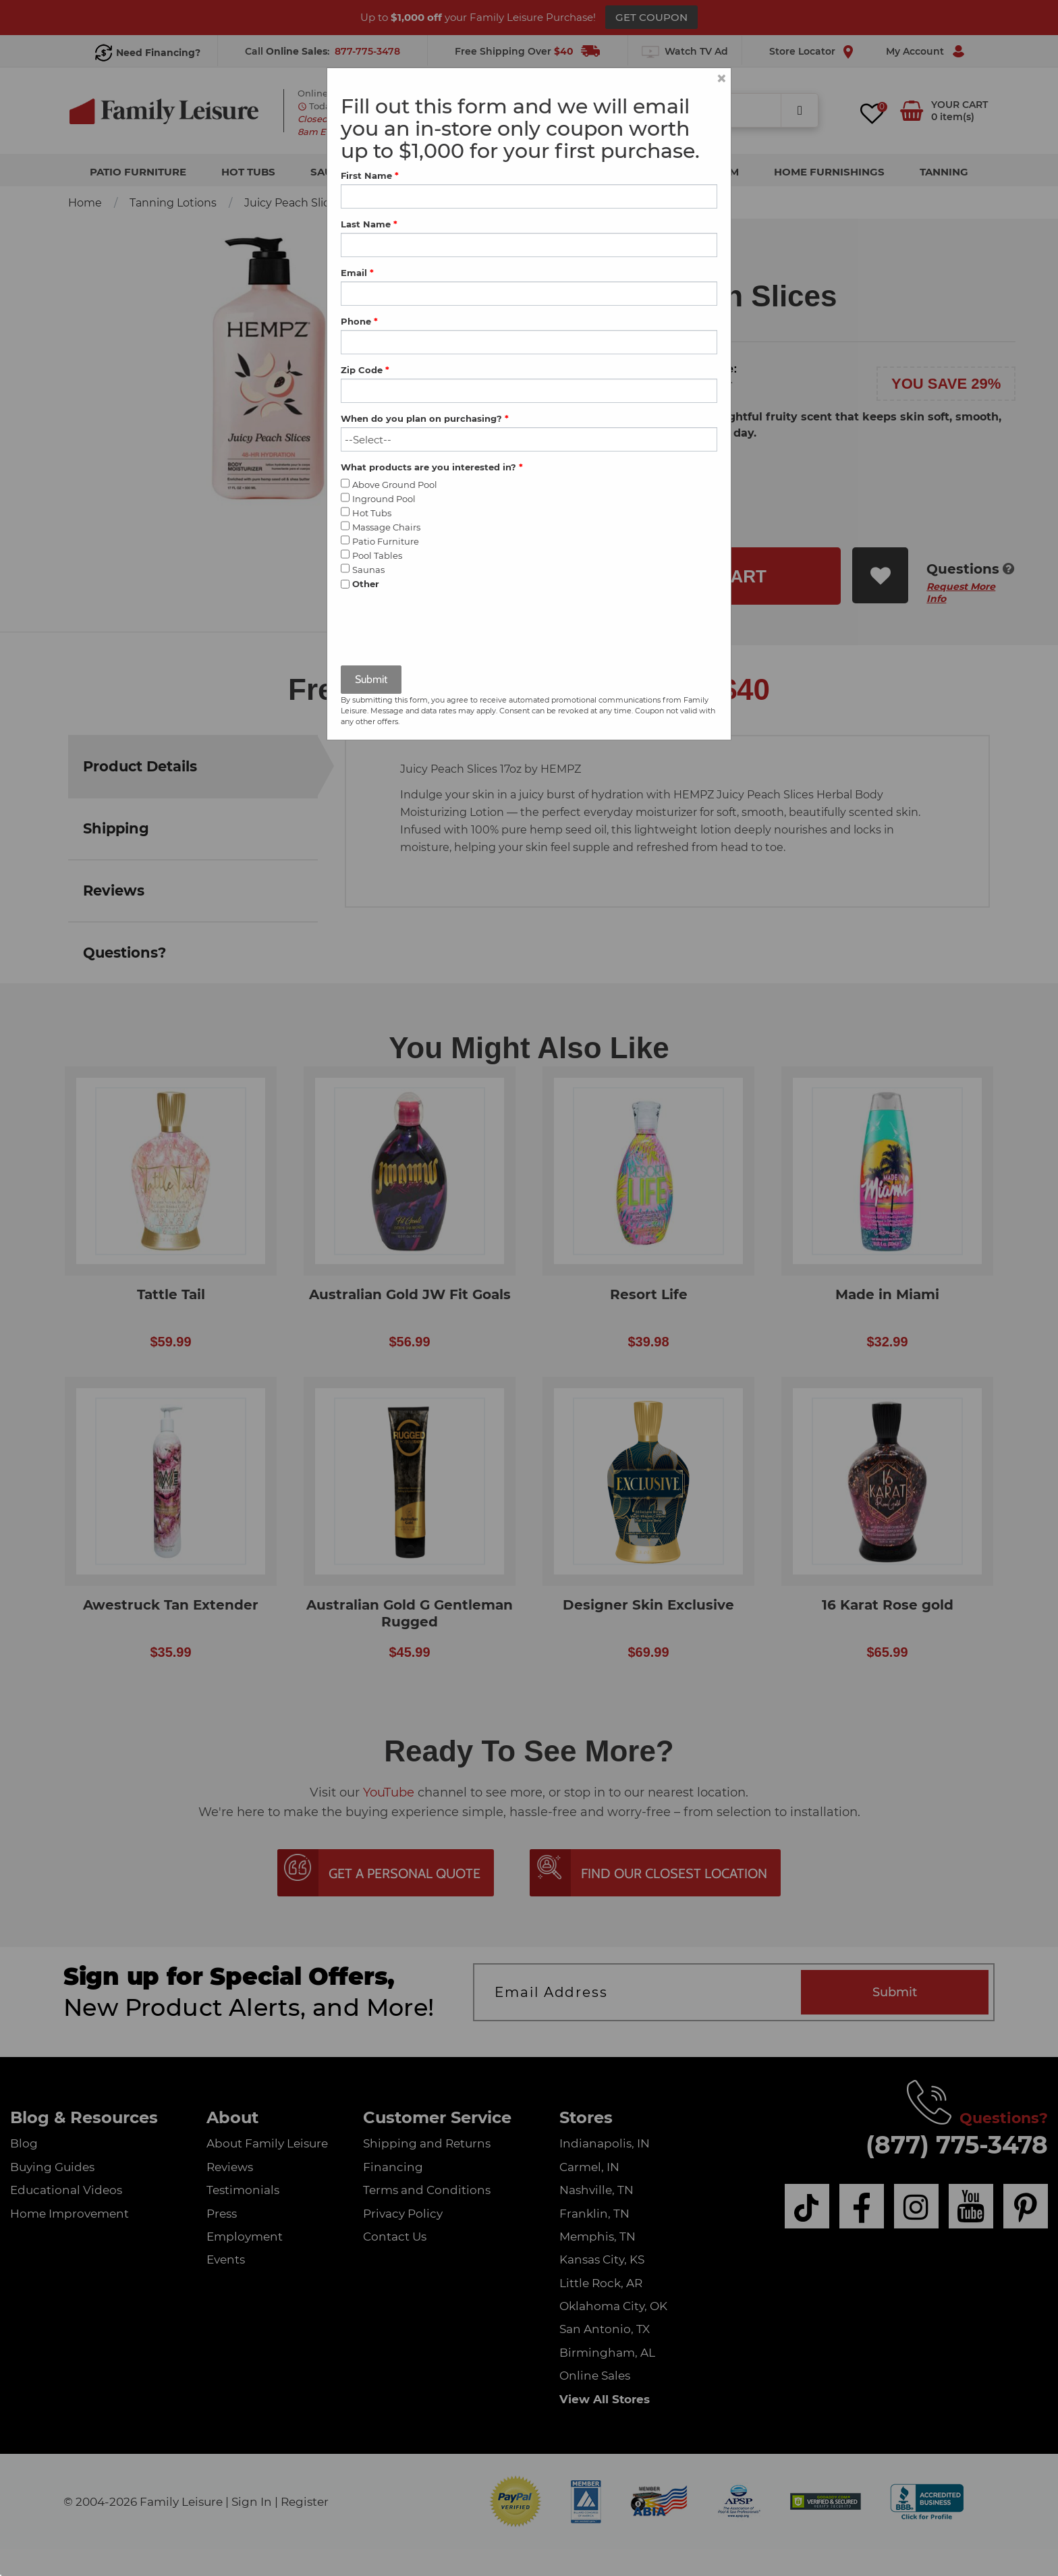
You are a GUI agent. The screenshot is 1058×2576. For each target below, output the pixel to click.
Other (365, 583)
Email (357, 272)
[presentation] (443, 629)
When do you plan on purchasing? (425, 418)
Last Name (369, 224)
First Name (370, 175)
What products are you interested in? (432, 467)
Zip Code (365, 369)
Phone (359, 321)
